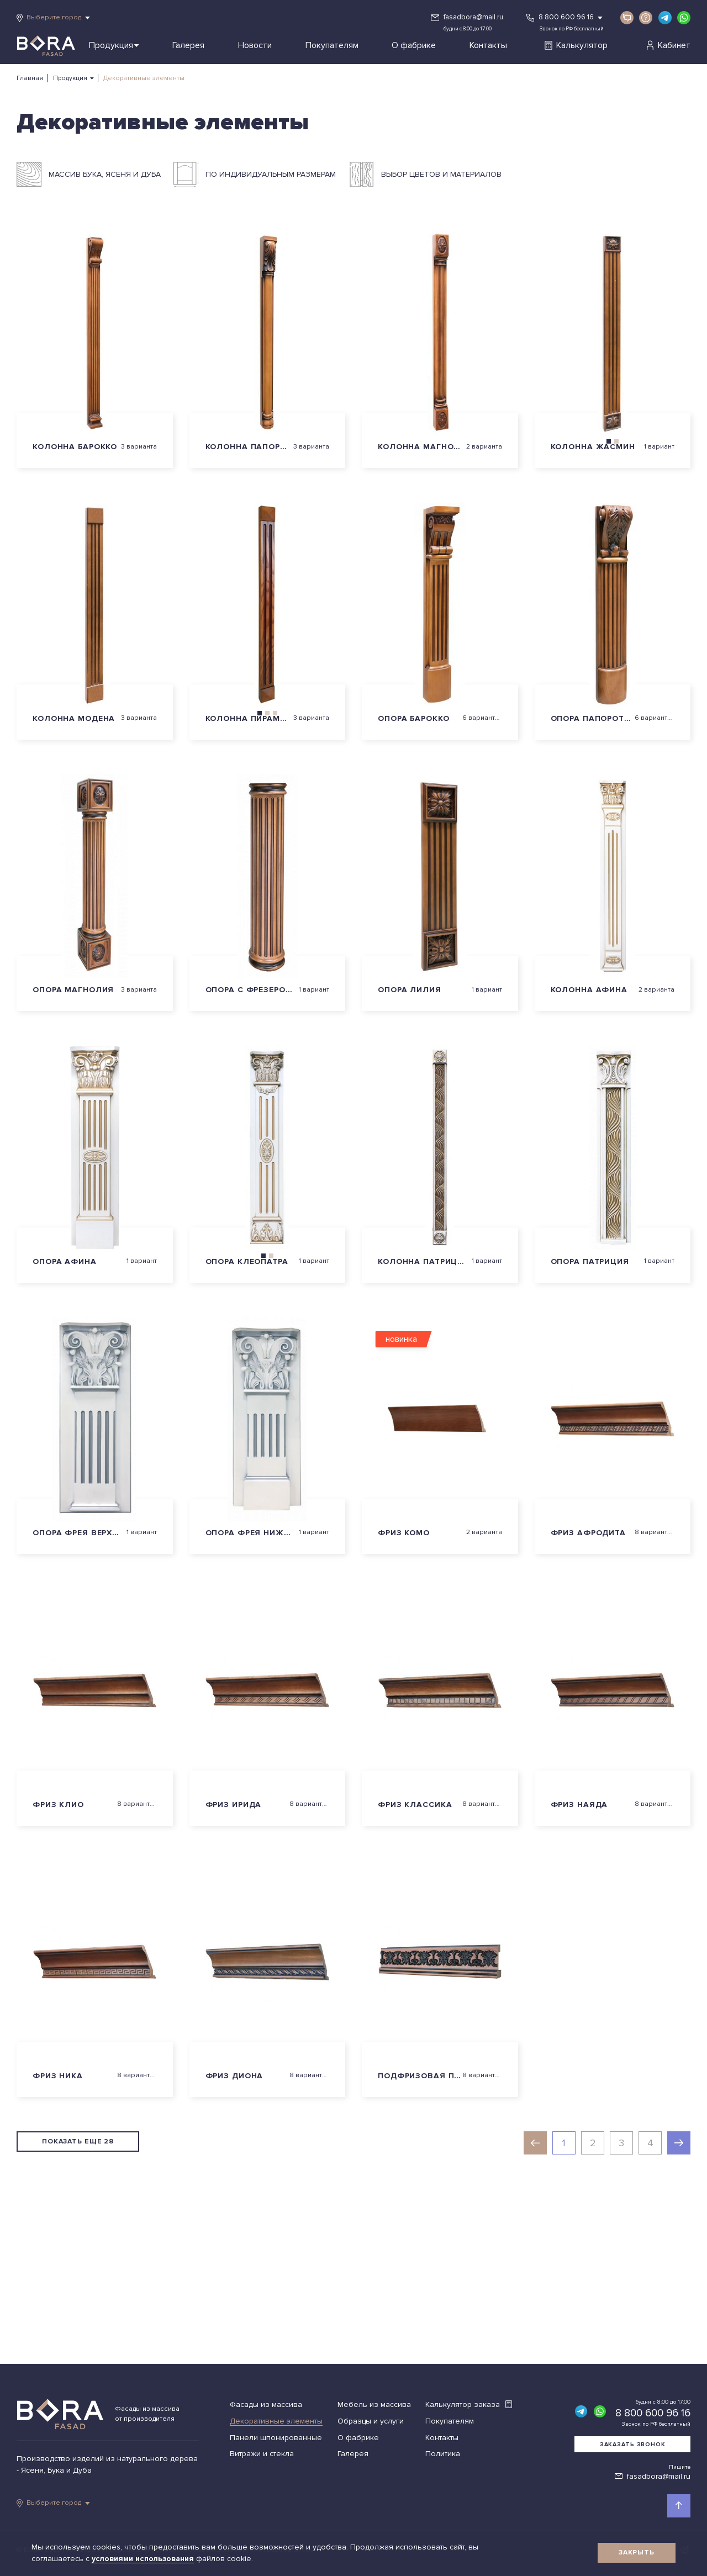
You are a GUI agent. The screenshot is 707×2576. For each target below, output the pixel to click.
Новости (255, 45)
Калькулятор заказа (469, 2404)
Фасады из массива (266, 2404)
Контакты (488, 45)
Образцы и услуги (370, 2421)
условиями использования (144, 2558)
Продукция (114, 45)
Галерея (188, 45)
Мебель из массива (374, 2404)
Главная (30, 78)
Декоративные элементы (276, 2421)
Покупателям (331, 45)
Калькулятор (576, 45)
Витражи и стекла (262, 2453)
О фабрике (414, 45)
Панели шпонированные (276, 2437)
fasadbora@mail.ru (473, 17)
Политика (442, 2453)
